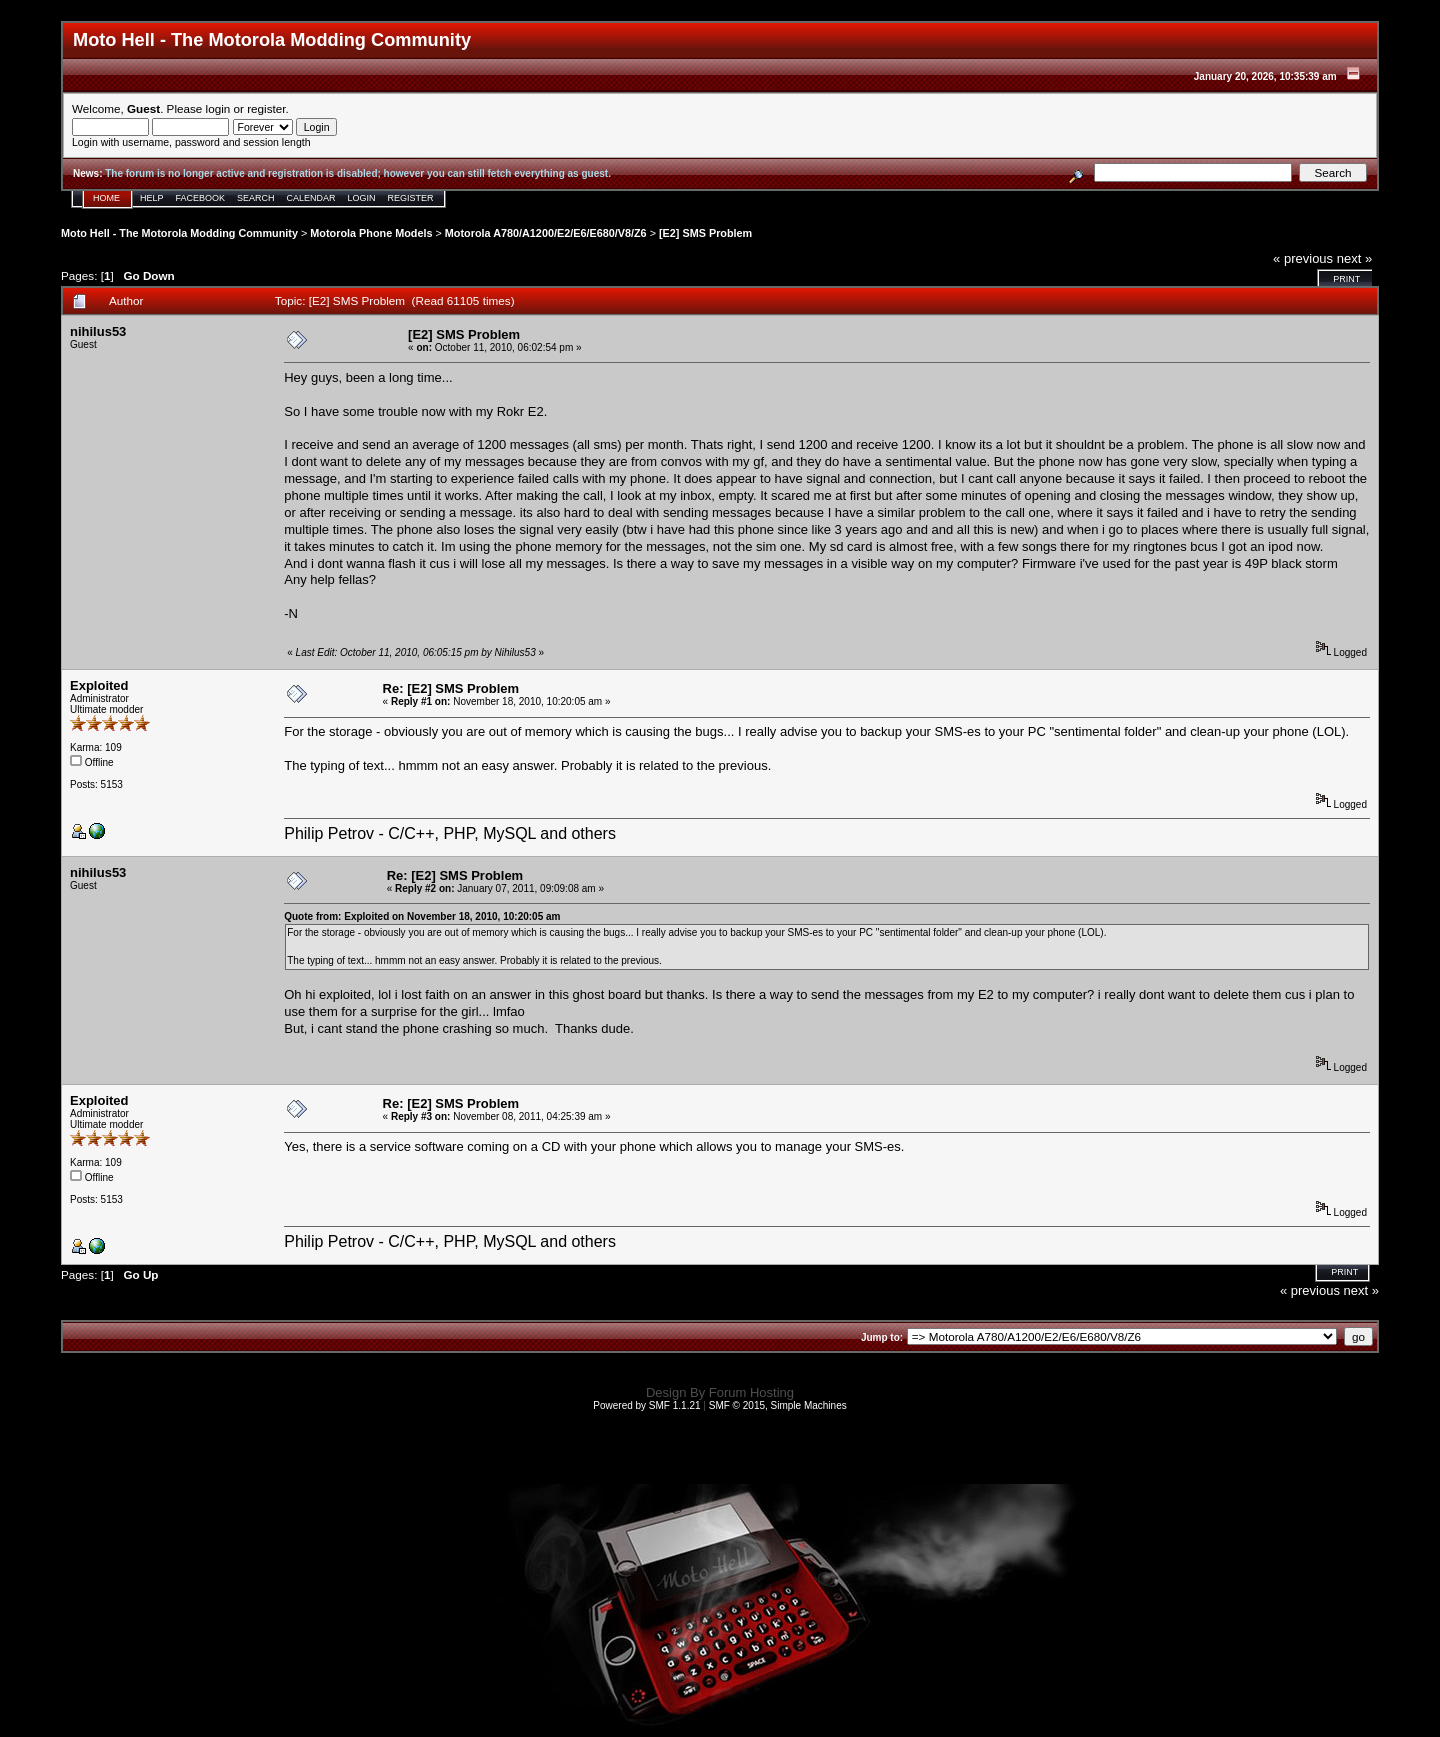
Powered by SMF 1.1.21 (646, 1405)
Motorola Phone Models (371, 233)
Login (362, 198)
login (218, 108)
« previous (1303, 258)
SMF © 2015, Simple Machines (778, 1405)
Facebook (201, 198)
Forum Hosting (751, 1392)
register (266, 108)
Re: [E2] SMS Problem (451, 688)
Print (1346, 279)
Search (256, 198)
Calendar (311, 198)
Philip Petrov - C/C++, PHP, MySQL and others (450, 833)
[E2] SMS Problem (705, 233)
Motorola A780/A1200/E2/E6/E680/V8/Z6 (546, 233)
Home (106, 198)
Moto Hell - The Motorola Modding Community (179, 233)
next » (1354, 258)
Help (152, 198)
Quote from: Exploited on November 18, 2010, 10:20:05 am (422, 916)
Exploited (99, 685)
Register (411, 198)
